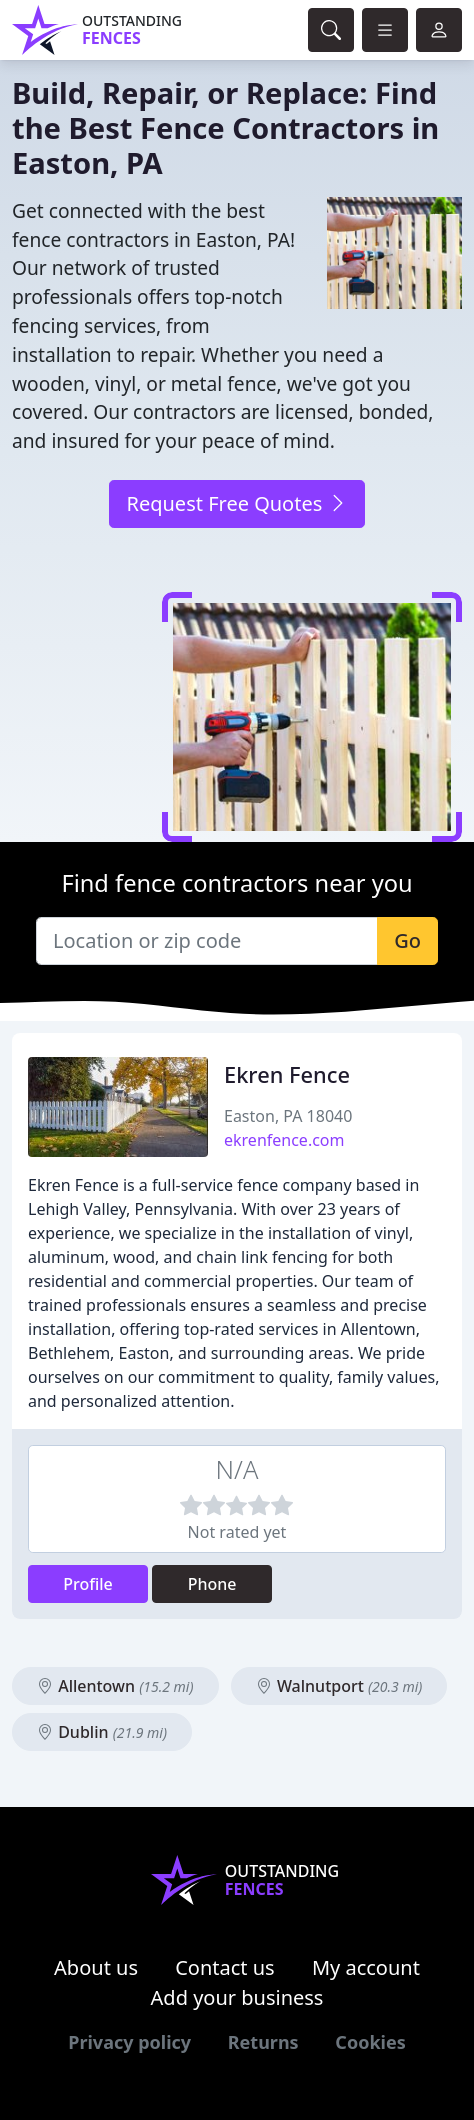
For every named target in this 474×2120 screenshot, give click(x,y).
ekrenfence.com (284, 1140)
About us (96, 1967)
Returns (263, 2042)
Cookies (370, 2042)
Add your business (237, 1997)
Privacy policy (129, 2042)
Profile (88, 1584)
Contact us (225, 1967)
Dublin (102, 1732)
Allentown (115, 1686)
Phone (212, 1584)
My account (366, 1967)
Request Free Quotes (236, 503)
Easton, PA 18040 (288, 1116)
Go (407, 940)
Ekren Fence (287, 1074)
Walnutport (339, 1686)
